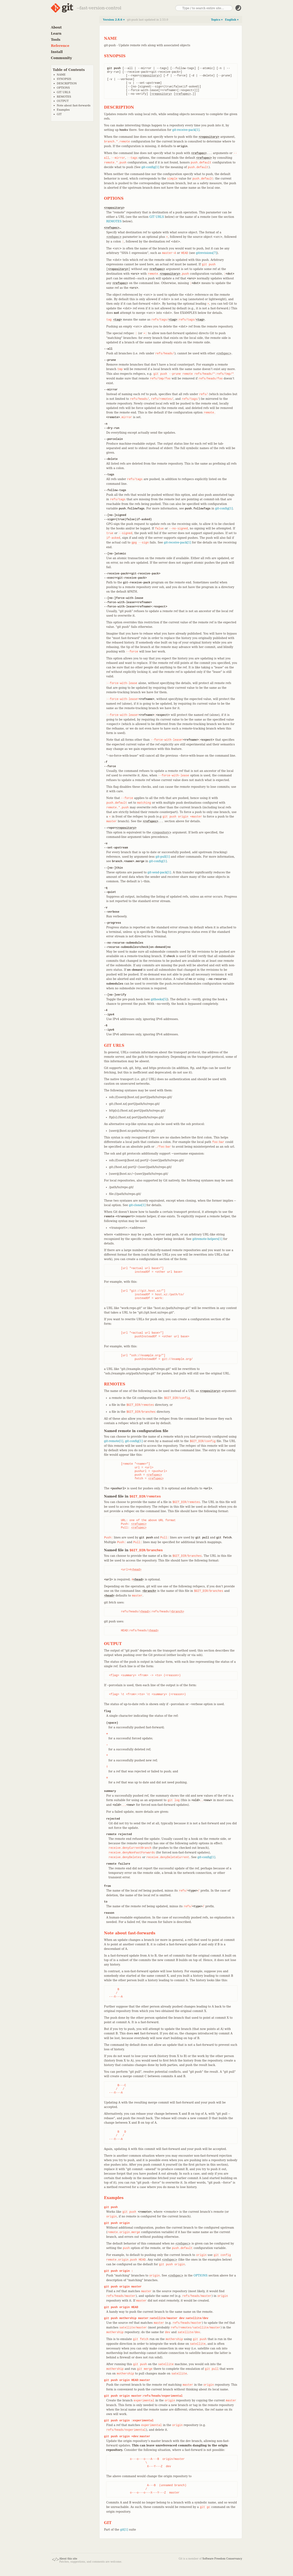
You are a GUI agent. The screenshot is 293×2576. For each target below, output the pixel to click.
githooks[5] (159, 999)
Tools (55, 40)
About (56, 27)
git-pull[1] (162, 856)
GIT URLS (63, 92)
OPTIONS (63, 87)
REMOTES (64, 96)
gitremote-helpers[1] (207, 1239)
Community (61, 58)
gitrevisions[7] (206, 253)
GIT (59, 114)
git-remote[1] (113, 1441)
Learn (56, 33)
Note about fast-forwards (74, 105)
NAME (61, 74)
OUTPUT (63, 100)
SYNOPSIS (64, 78)
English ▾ (231, 19)
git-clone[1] (137, 1205)
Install (57, 52)
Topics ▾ (217, 19)
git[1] (124, 2529)
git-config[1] (150, 167)
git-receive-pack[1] (186, 129)
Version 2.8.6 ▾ (114, 19)
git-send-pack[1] (159, 872)
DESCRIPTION (67, 83)
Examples (63, 109)
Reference (60, 46)
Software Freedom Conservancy (222, 2558)
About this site (68, 2558)
